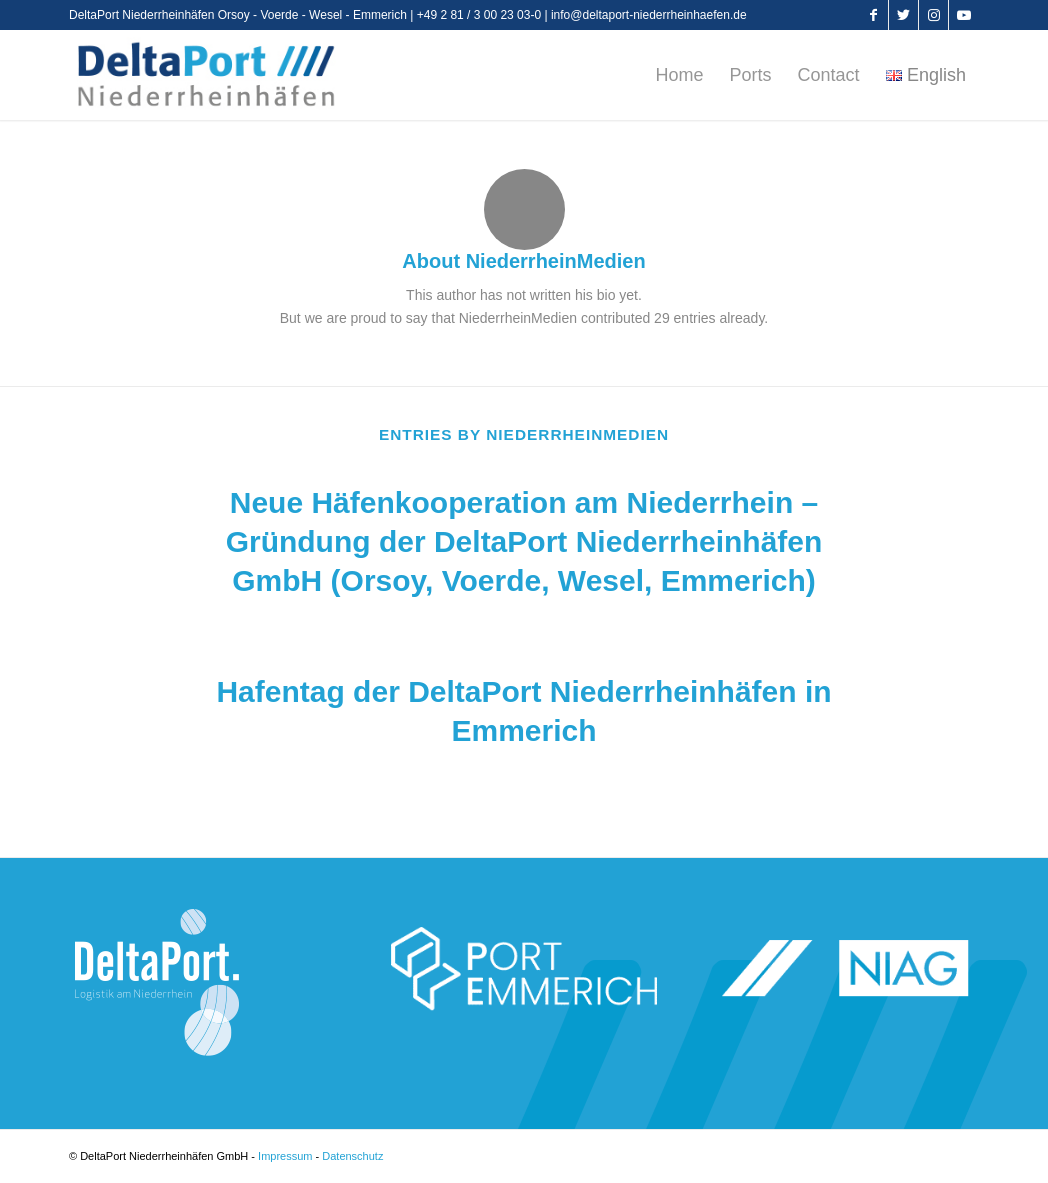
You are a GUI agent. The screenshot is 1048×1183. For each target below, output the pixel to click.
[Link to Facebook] (873, 15)
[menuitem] (679, 75)
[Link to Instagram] (933, 15)
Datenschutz (352, 1156)
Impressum (285, 1156)
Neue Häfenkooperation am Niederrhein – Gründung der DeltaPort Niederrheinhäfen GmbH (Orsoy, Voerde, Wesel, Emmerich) (524, 541)
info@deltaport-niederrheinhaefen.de (649, 15)
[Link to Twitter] (903, 15)
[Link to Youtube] (964, 15)
